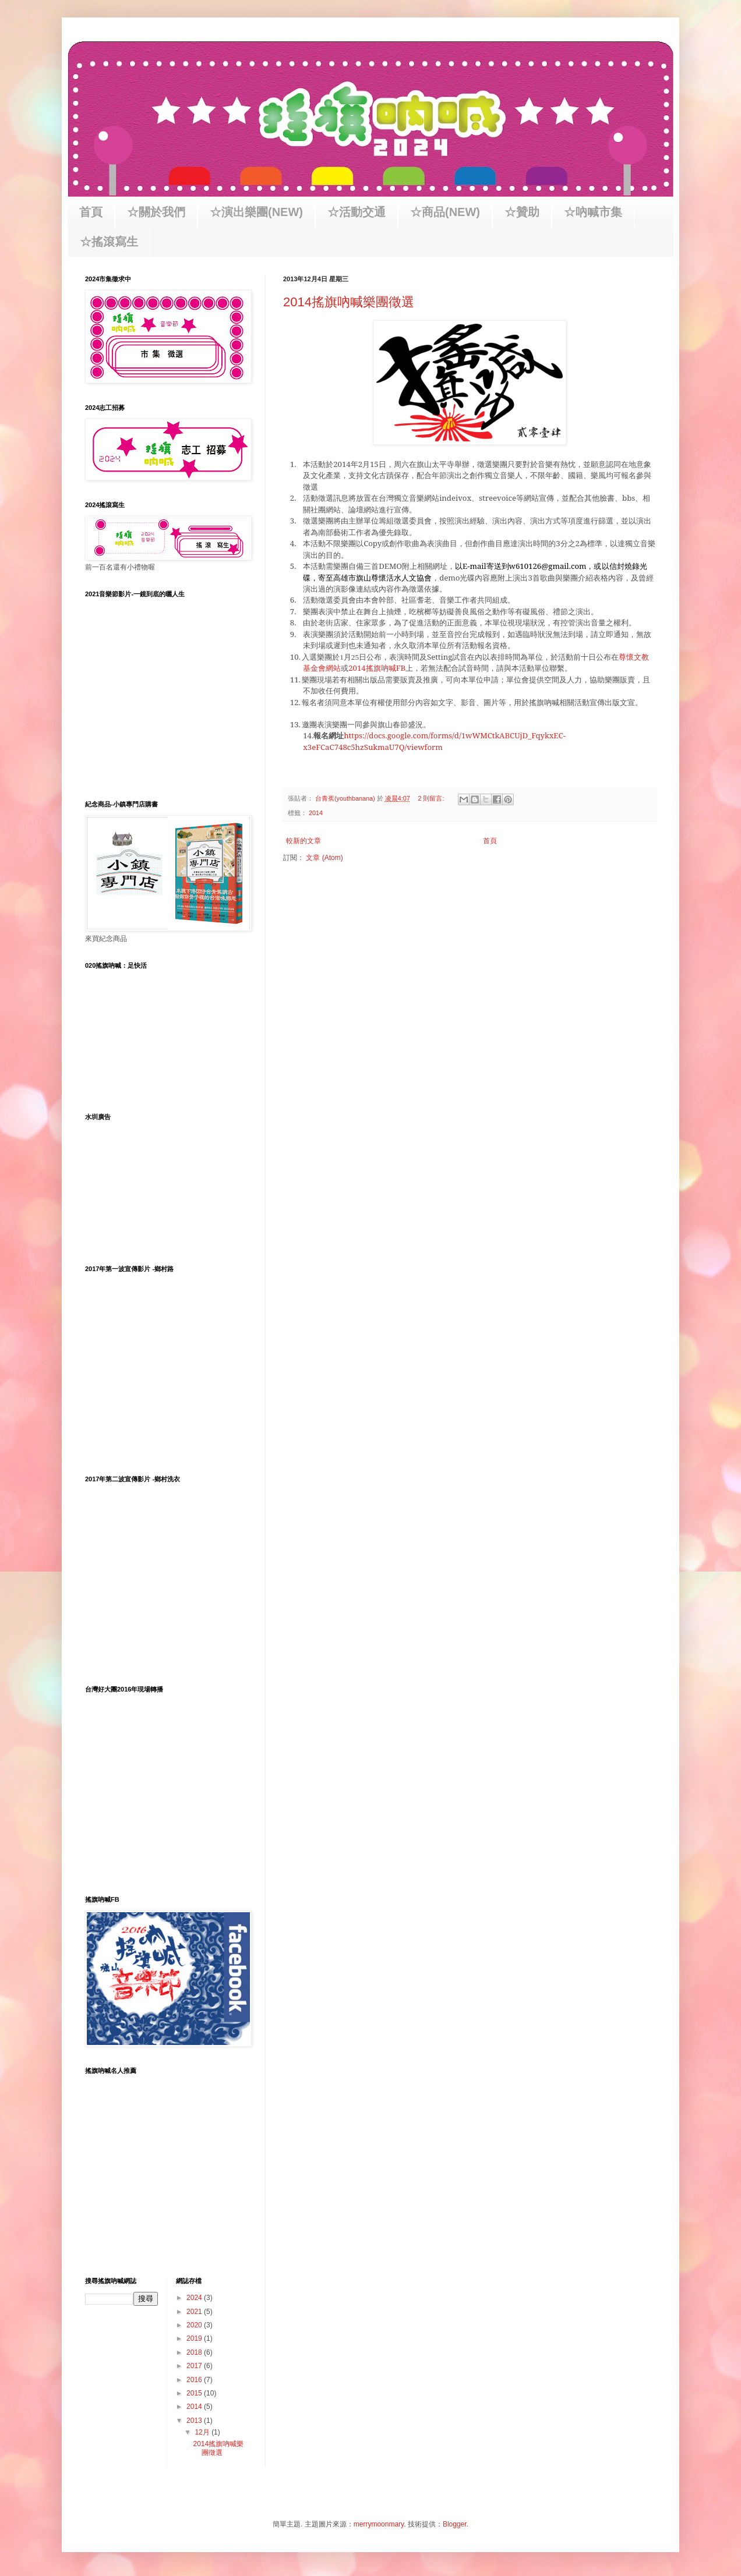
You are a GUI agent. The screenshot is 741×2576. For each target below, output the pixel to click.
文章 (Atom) (324, 858)
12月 (203, 2432)
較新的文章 (303, 841)
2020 (195, 2325)
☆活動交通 (356, 212)
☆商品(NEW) (445, 212)
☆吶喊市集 (593, 212)
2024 (195, 2298)
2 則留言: (432, 798)
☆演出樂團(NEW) (256, 212)
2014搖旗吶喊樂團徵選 (348, 302)
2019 (195, 2338)
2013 (195, 2420)
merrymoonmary (379, 2524)
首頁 (91, 212)
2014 (316, 812)
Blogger (455, 2524)
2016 (195, 2380)
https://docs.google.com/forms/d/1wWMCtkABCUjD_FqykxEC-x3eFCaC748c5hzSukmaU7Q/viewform (434, 741)
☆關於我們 (156, 212)
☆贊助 (521, 212)
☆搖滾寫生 (109, 241)
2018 (195, 2352)
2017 (195, 2366)
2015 (195, 2393)
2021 (195, 2312)
